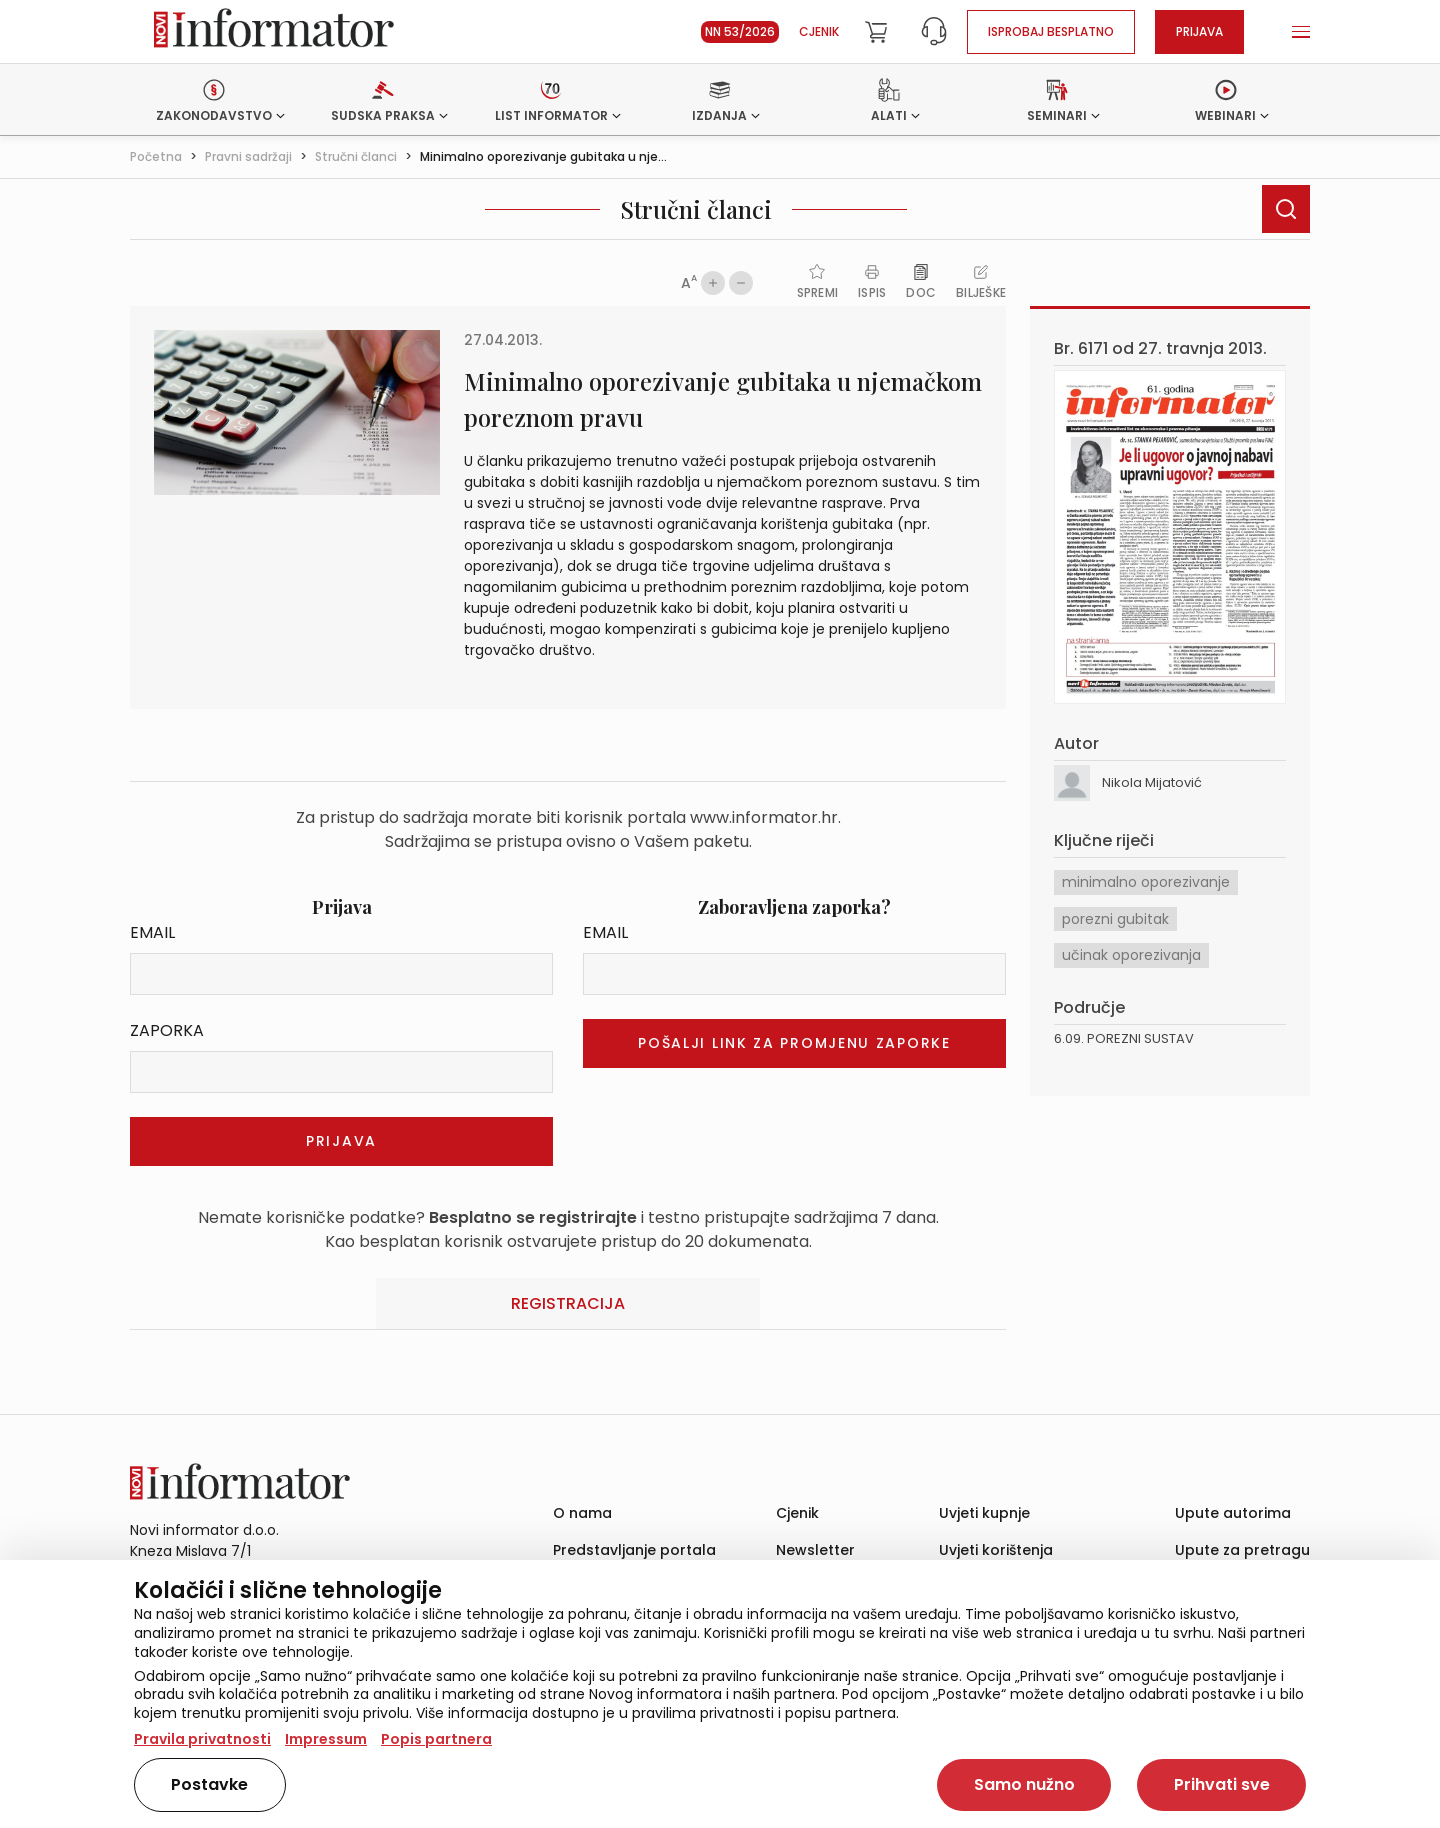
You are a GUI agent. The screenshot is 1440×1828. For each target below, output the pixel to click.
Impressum (326, 1739)
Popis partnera (436, 1739)
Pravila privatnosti (202, 1739)
